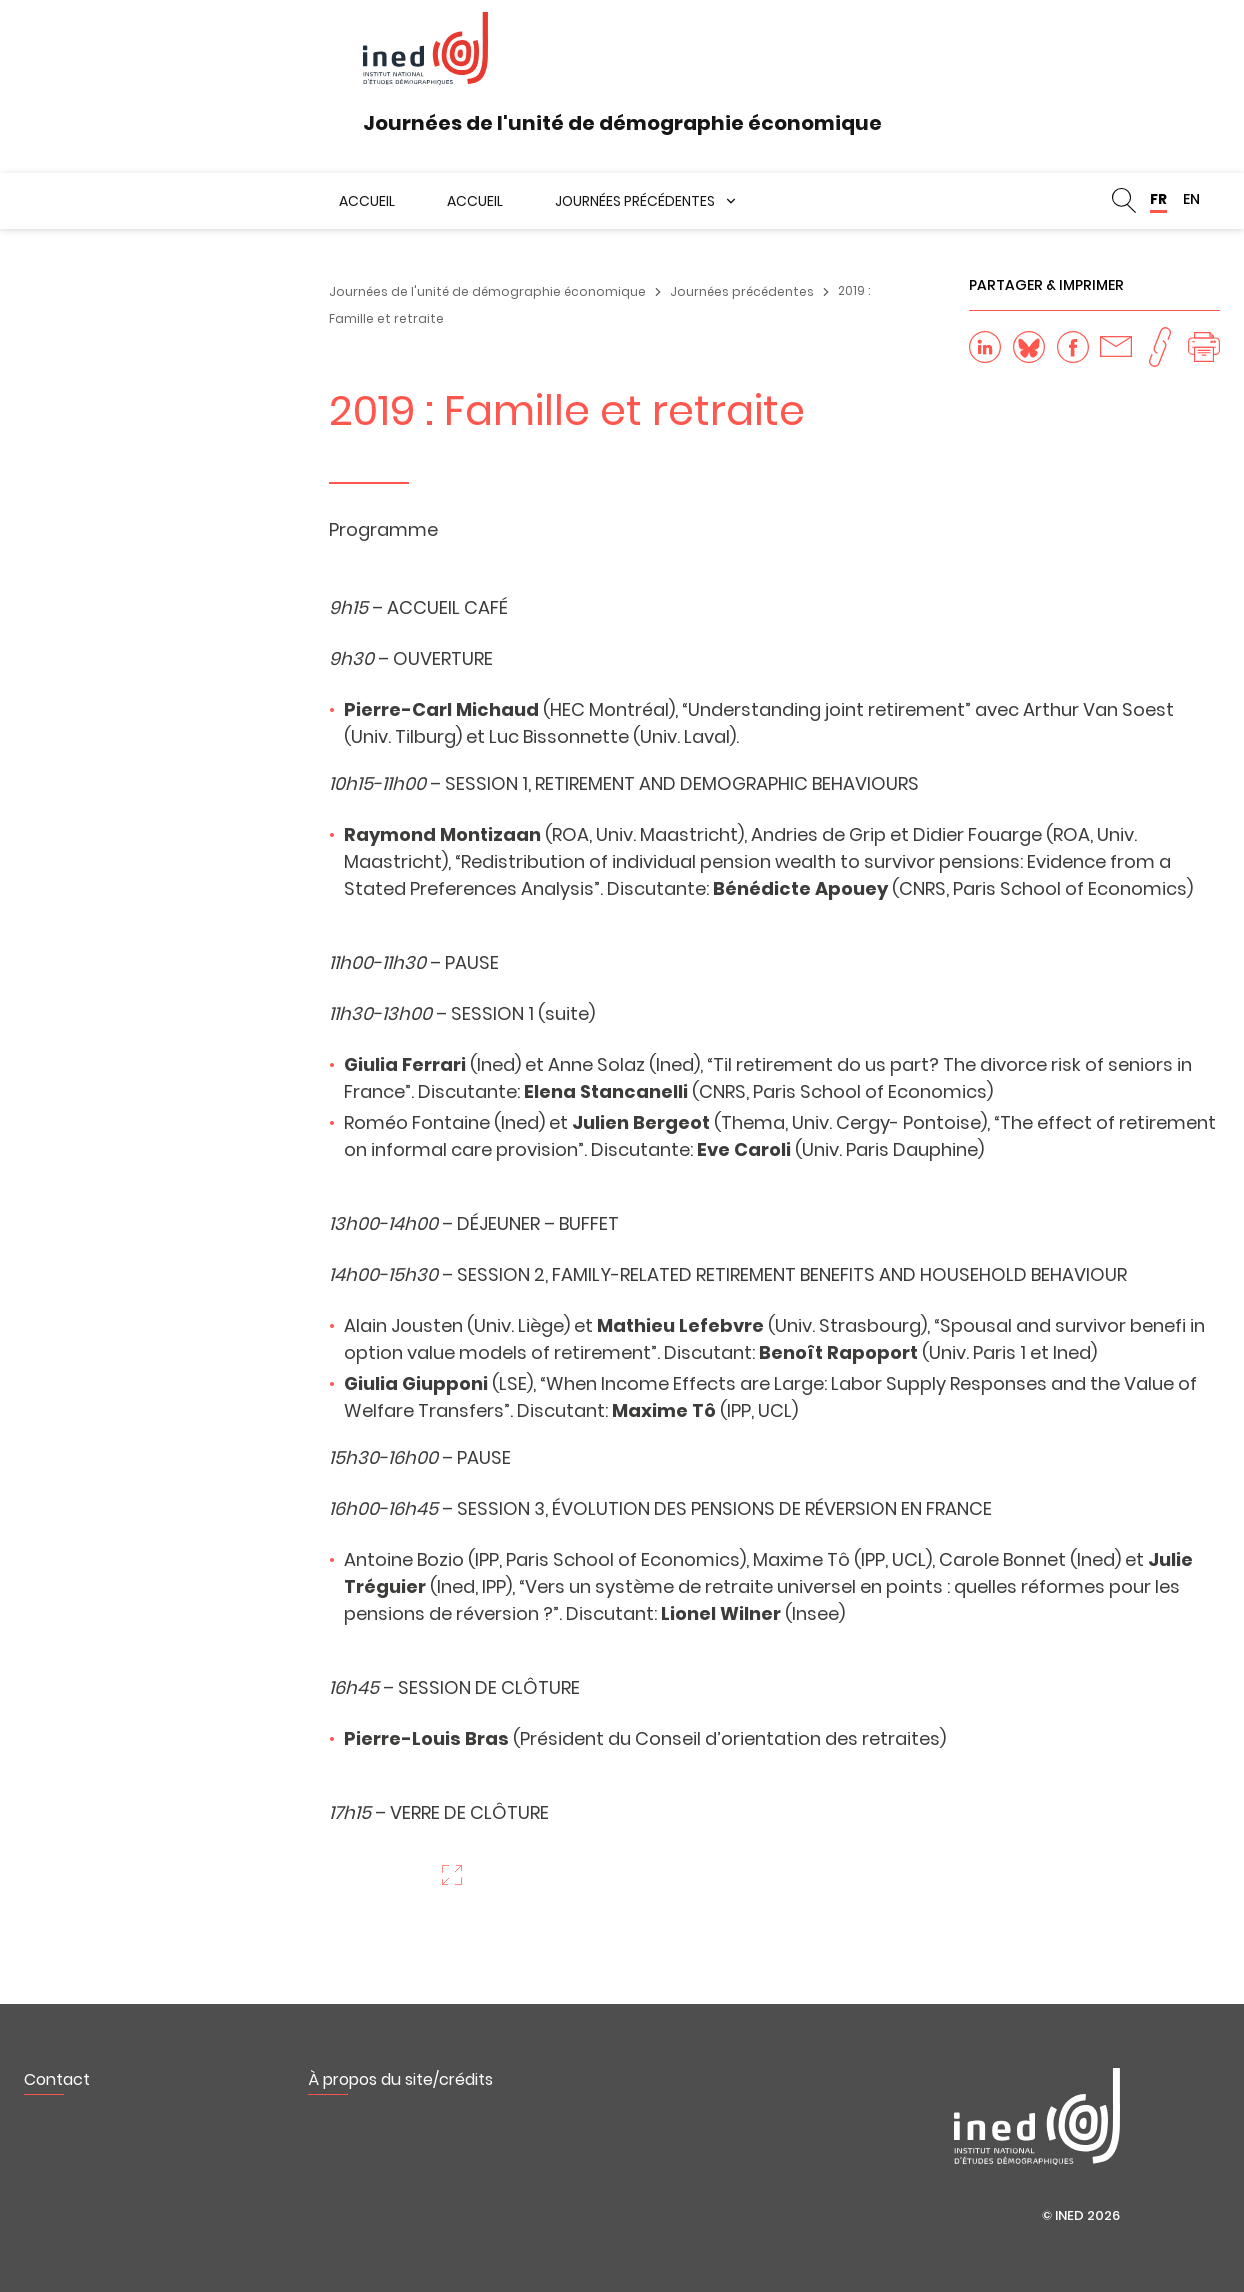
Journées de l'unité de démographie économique (487, 291)
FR (1158, 199)
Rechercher (1124, 201)
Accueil (367, 201)
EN (1191, 199)
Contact (57, 2079)
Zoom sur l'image (452, 1875)
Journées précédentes (635, 201)
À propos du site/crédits (400, 2079)
